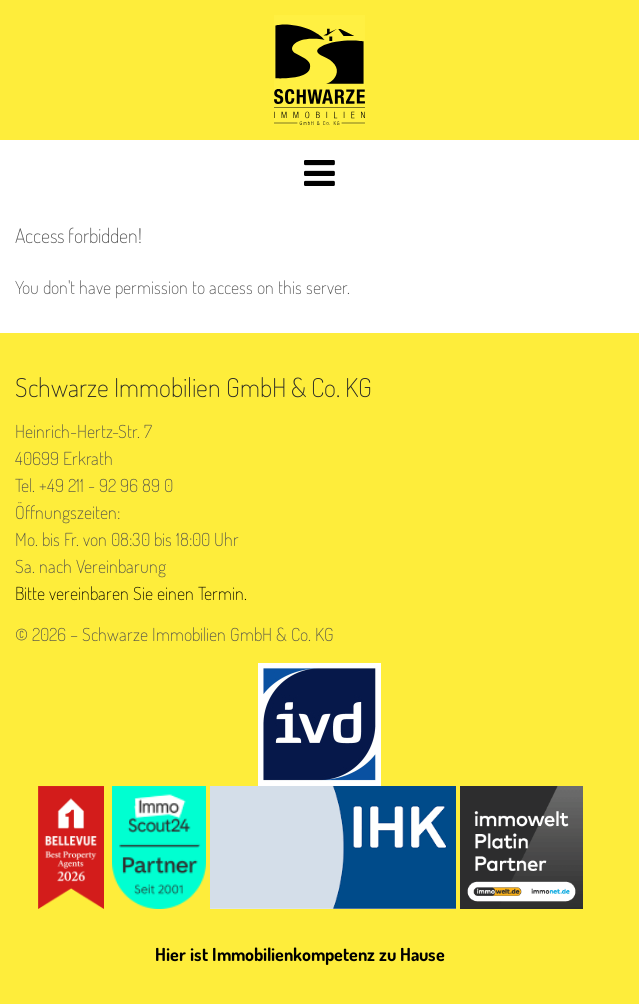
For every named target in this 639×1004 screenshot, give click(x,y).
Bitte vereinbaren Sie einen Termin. (131, 593)
